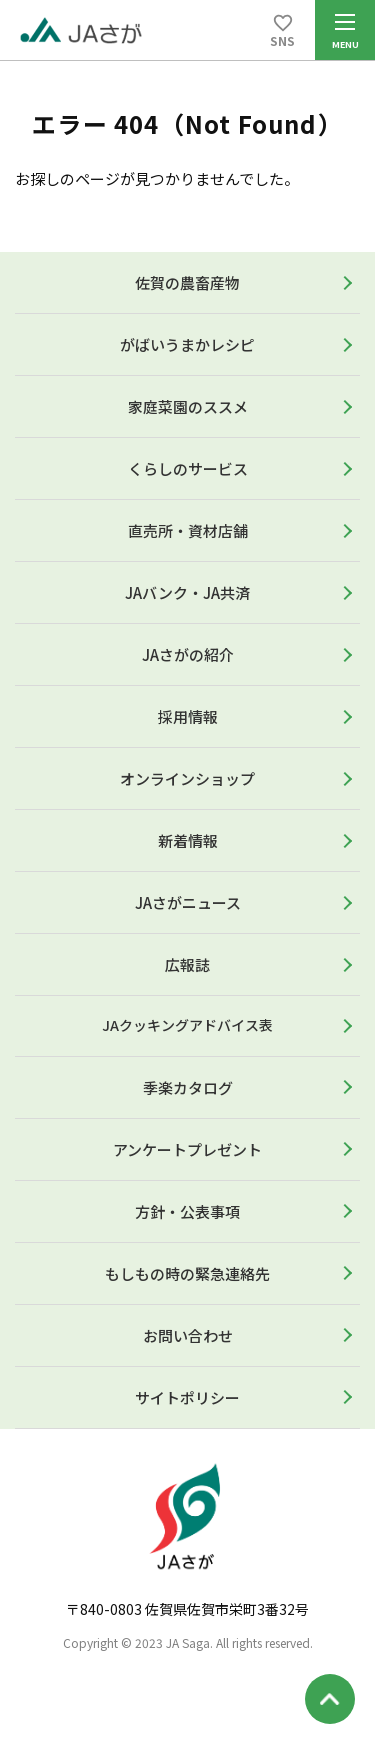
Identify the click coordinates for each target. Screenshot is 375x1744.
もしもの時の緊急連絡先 (187, 1273)
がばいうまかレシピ (187, 344)
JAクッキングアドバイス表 (187, 1025)
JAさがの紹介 (188, 654)
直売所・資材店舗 (188, 530)
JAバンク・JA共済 (187, 592)
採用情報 (188, 716)
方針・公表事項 (187, 1211)
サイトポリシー (187, 1397)
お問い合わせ (188, 1335)
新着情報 (188, 840)
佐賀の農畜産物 (187, 282)
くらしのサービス (188, 468)
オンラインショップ (187, 778)
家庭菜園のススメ (188, 406)
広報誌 (187, 964)
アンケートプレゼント (187, 1149)
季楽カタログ (188, 1087)
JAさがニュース (188, 902)
